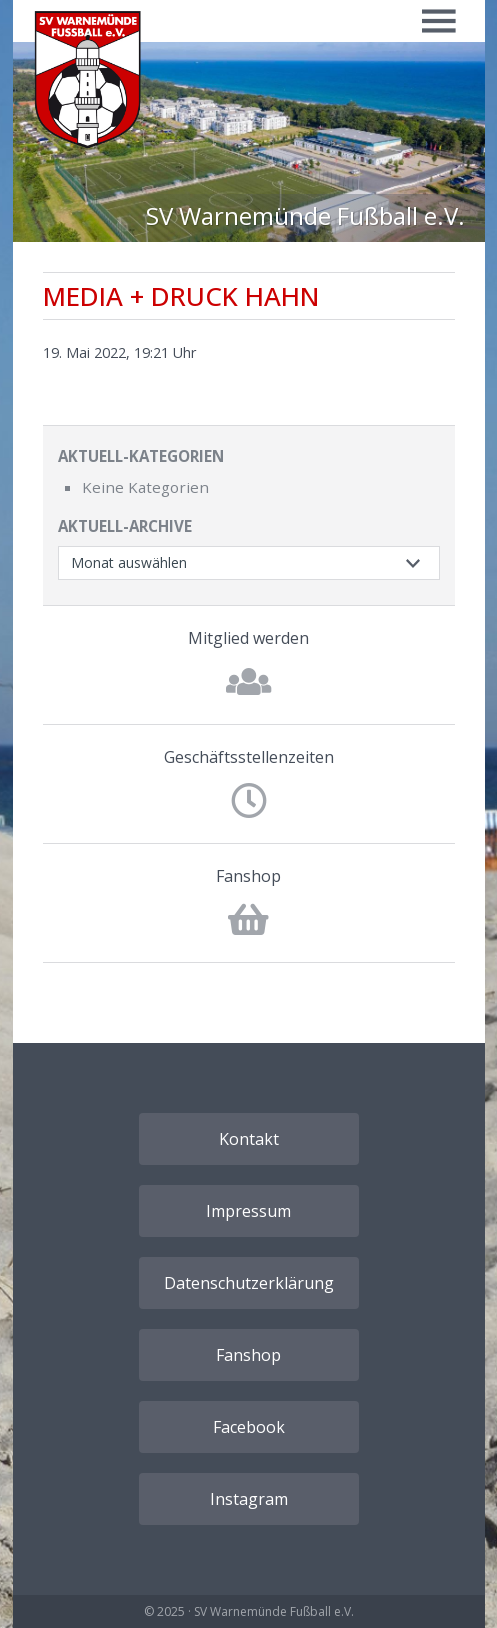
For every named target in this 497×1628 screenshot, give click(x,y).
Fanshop (248, 876)
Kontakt (249, 1139)
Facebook (249, 1427)
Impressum (248, 1211)
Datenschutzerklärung (249, 1283)
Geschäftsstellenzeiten (249, 757)
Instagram (249, 1499)
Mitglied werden (248, 638)
